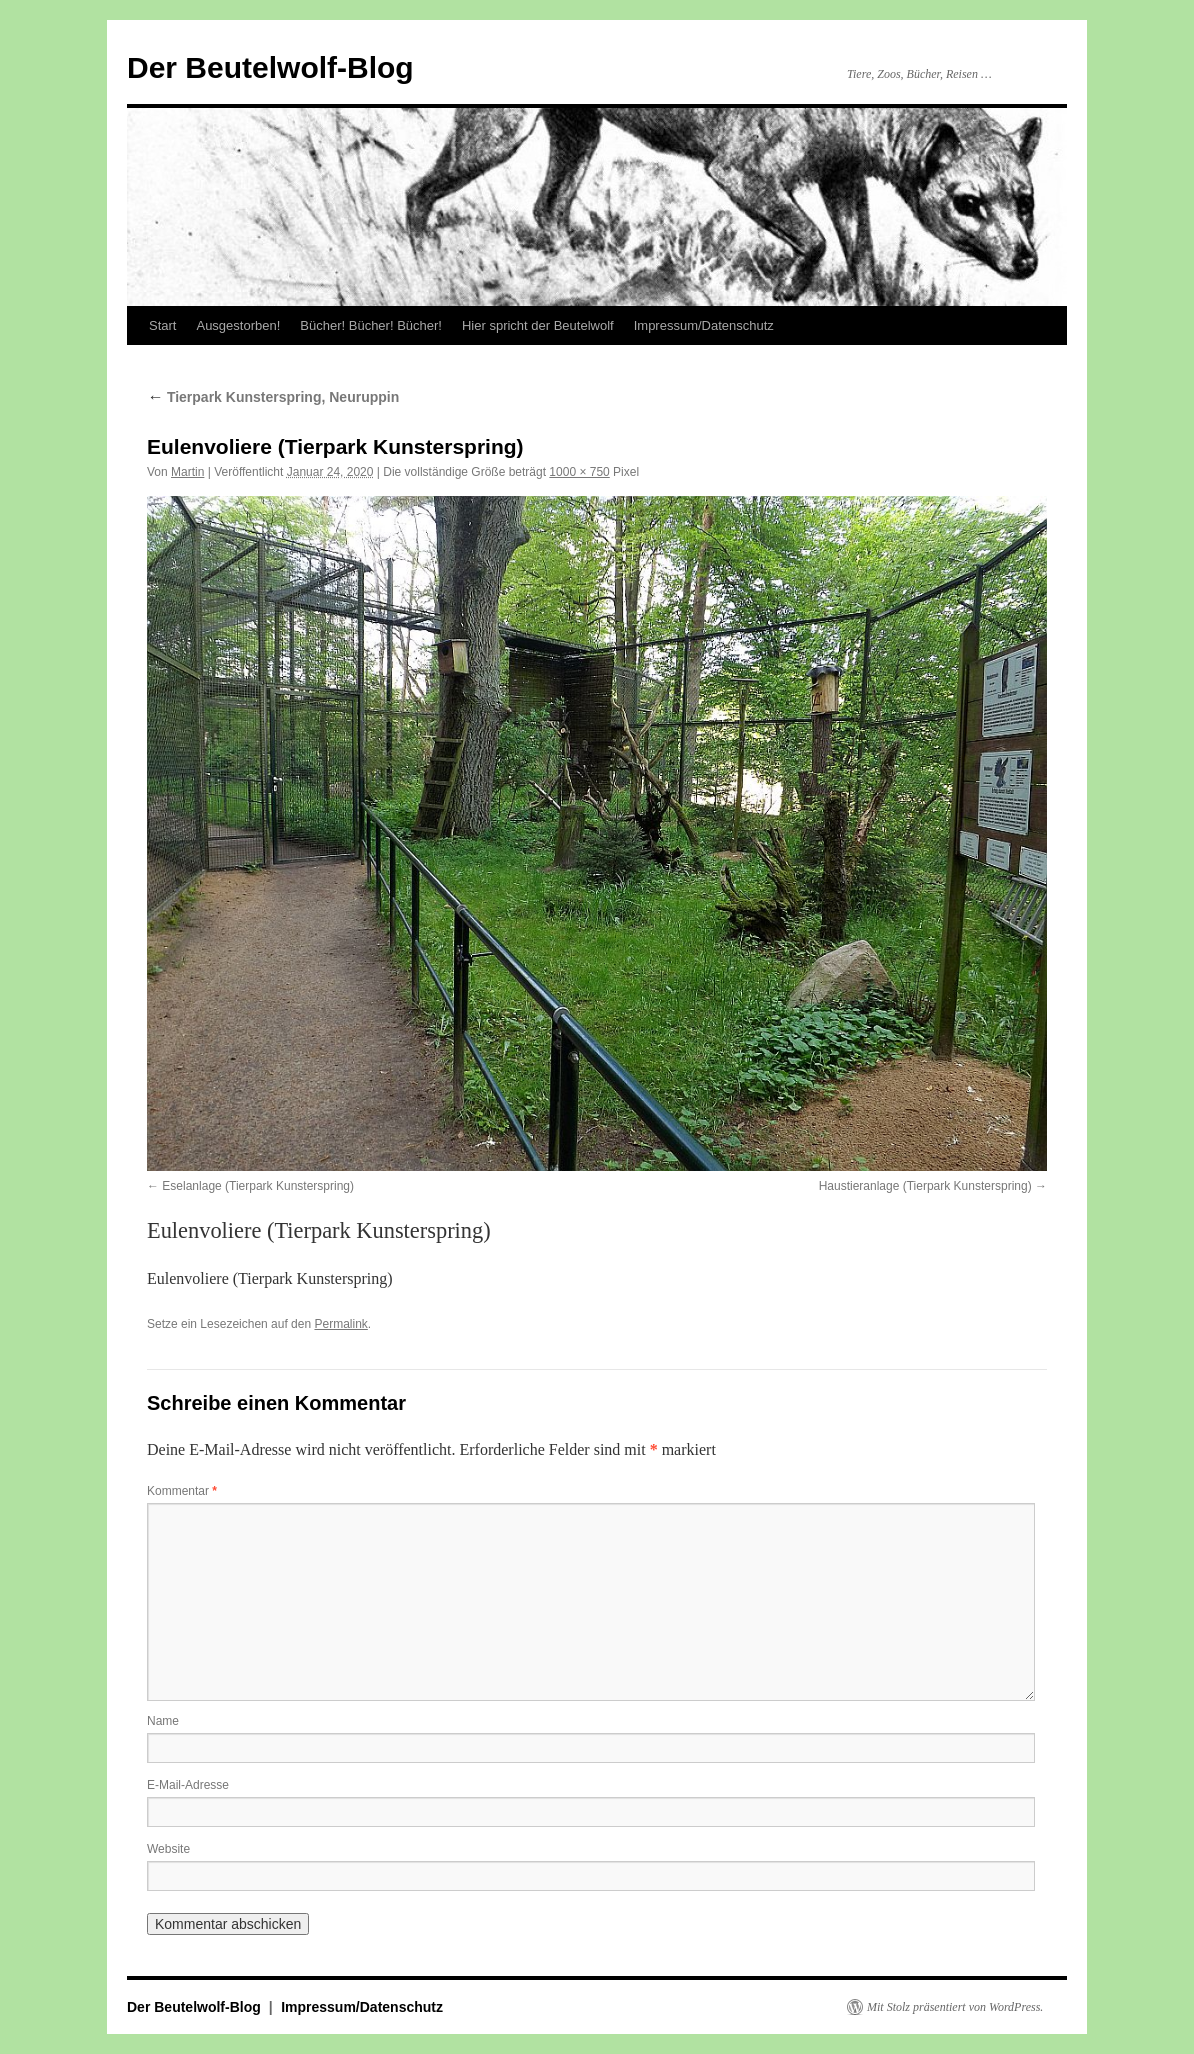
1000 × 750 (579, 472)
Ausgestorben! (238, 325)
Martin (187, 472)
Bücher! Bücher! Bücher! (371, 325)
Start (162, 325)
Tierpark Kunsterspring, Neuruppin (273, 397)
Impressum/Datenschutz (704, 325)
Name (163, 1721)
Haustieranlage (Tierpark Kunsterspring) (925, 1186)
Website (168, 1849)
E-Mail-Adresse (188, 1785)
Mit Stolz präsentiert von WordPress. (955, 2007)
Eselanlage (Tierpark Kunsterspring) (258, 1186)
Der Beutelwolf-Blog (270, 67)
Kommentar (182, 1491)
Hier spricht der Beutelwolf (538, 325)
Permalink (340, 1324)
